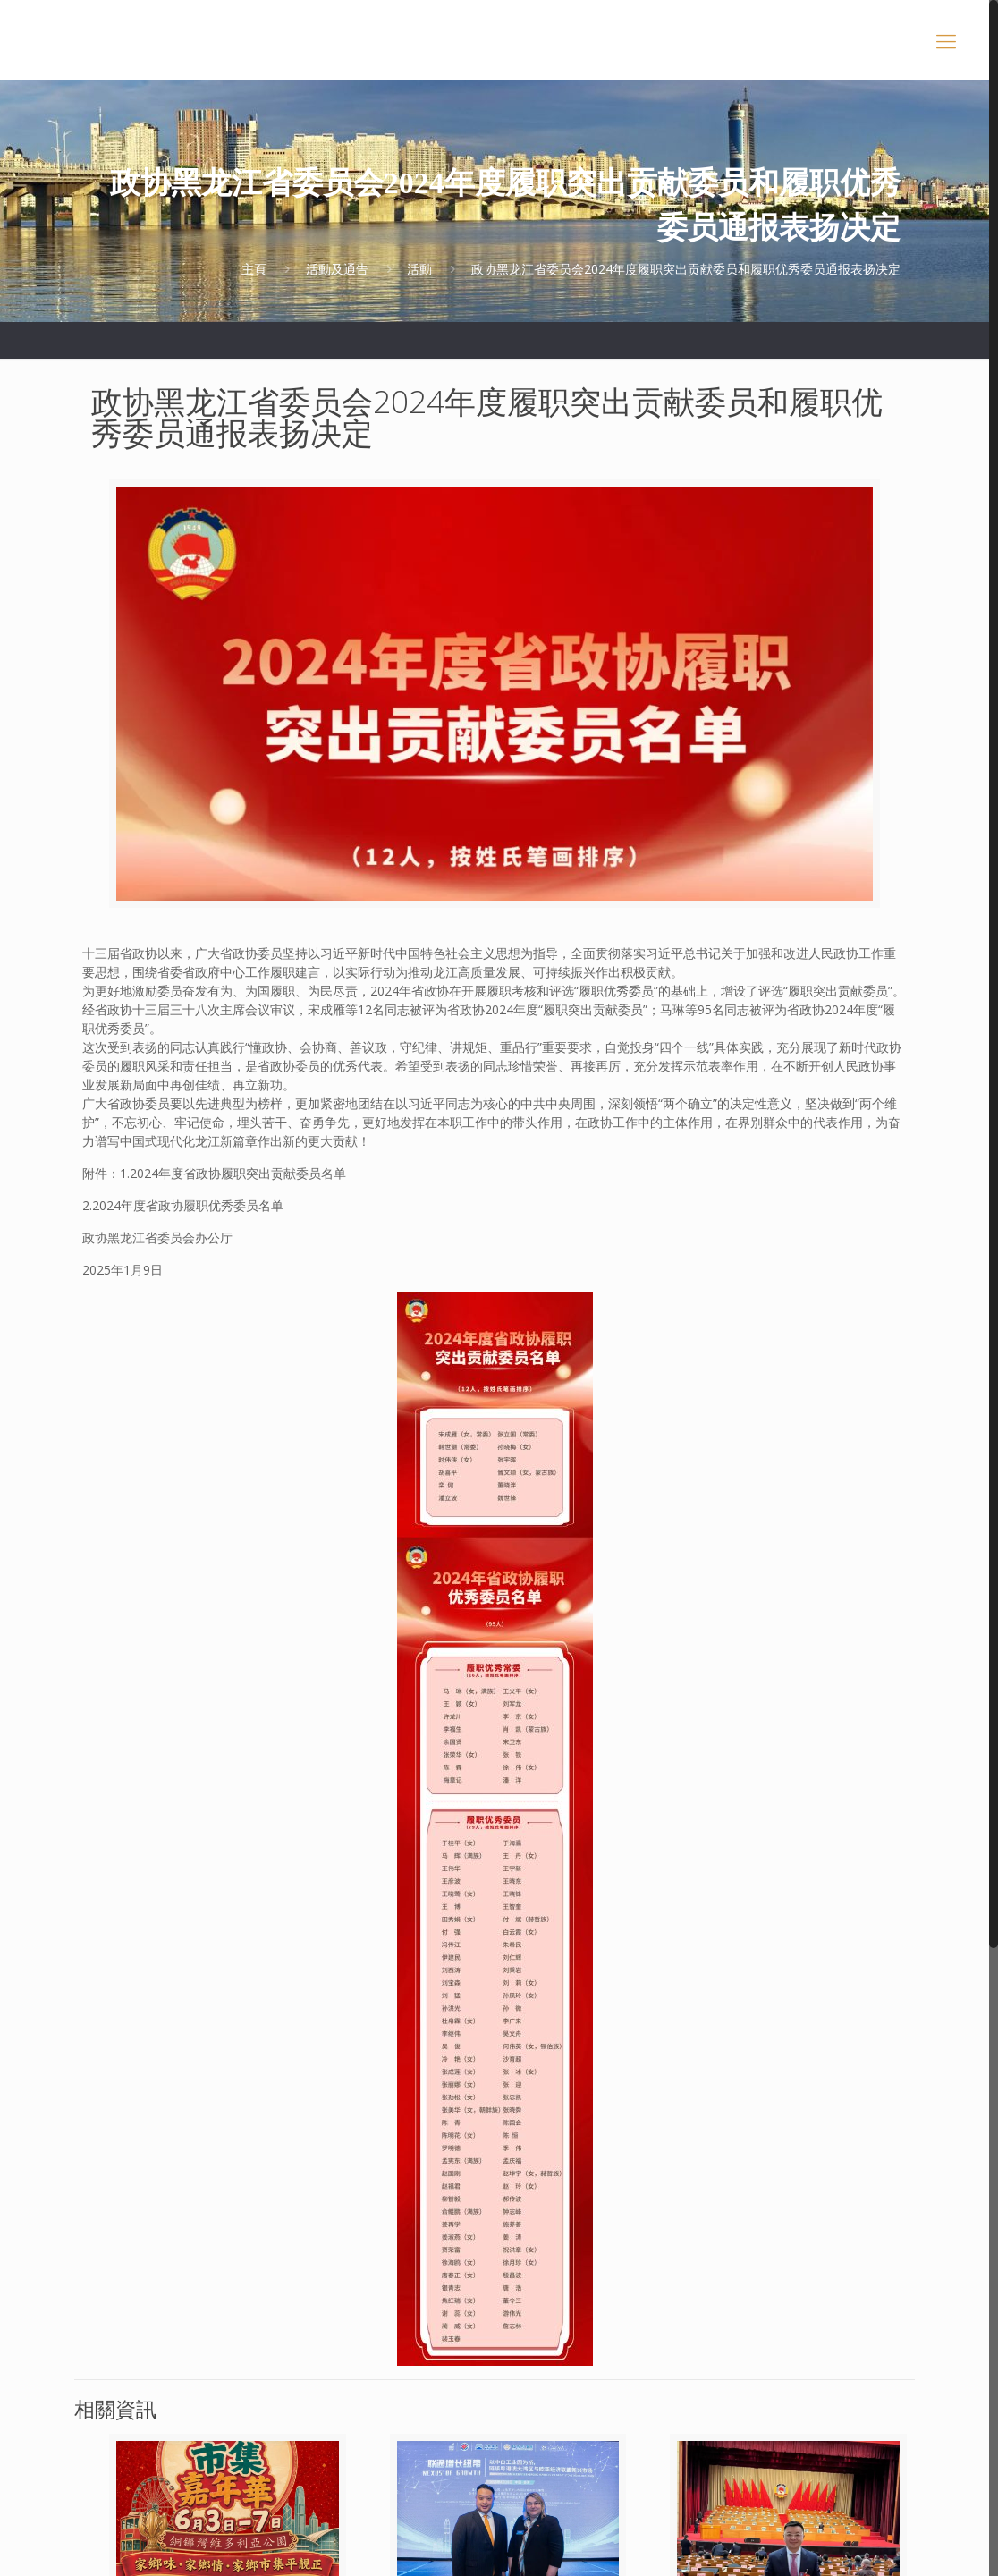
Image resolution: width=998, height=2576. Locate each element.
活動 (419, 268)
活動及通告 (337, 268)
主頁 (253, 268)
